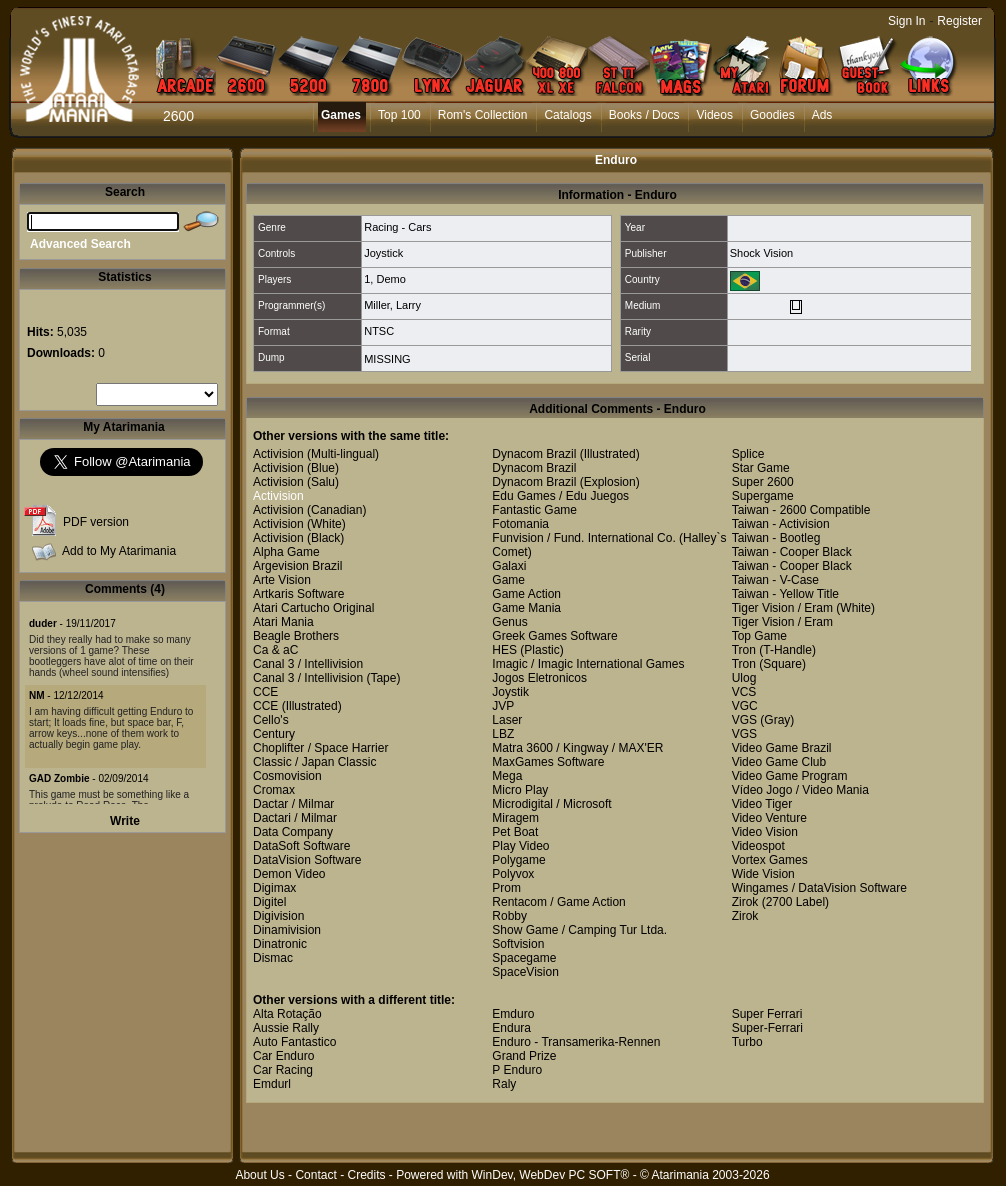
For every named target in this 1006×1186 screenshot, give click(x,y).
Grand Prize (524, 1056)
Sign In (906, 21)
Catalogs (567, 115)
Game (508, 580)
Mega (507, 776)
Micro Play (520, 790)
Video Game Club (779, 762)
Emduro (513, 1014)
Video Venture (769, 818)
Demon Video (289, 874)
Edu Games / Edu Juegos (560, 496)
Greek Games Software (554, 636)
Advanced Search (80, 244)
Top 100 (399, 115)
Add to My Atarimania (119, 551)
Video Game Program (790, 776)
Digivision (278, 916)
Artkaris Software (298, 594)
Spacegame (524, 958)
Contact (315, 1175)
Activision (278, 454)
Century (274, 734)
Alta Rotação (287, 1014)
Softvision (518, 944)
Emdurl (272, 1084)
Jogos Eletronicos (539, 678)
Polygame (518, 860)
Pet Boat (515, 832)
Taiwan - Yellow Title (785, 594)
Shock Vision (761, 253)
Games (341, 115)
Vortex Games (770, 860)
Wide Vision (763, 874)
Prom (506, 888)
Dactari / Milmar (295, 818)
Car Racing (283, 1070)
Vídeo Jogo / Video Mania (800, 790)
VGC (745, 706)
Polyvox (513, 874)
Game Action (526, 594)
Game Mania (526, 608)
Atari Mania (283, 622)
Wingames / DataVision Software (819, 888)
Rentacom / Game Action (558, 902)
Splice (748, 454)
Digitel (269, 902)
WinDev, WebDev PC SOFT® (551, 1175)
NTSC (379, 331)
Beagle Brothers (296, 636)
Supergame (763, 496)
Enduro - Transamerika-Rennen (576, 1042)
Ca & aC (275, 650)
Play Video (520, 846)
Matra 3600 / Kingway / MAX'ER (577, 748)
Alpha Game (286, 552)
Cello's (271, 720)
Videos (714, 115)
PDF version (96, 522)
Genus (509, 622)
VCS (744, 692)
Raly (504, 1084)
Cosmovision (287, 776)
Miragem (515, 818)
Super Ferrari (767, 1014)
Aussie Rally (286, 1028)
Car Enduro (283, 1056)
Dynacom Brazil (534, 454)
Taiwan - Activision (781, 524)
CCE (265, 692)
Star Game (761, 468)
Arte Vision (282, 580)
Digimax (274, 888)
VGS (744, 720)
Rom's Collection (483, 115)
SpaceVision (525, 972)
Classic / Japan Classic (314, 762)
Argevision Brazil (297, 566)
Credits (366, 1175)
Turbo (747, 1042)
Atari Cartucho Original (313, 608)
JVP (503, 706)
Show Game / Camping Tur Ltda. (579, 930)
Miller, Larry (392, 305)
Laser (507, 720)
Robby (509, 916)
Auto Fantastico (294, 1042)
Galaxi (509, 566)
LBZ (503, 734)
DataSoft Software (301, 846)
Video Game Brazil (782, 748)
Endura (511, 1028)
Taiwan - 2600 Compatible (801, 510)
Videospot (758, 846)
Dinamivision (287, 930)
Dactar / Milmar (293, 804)
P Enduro (517, 1070)
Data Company (293, 832)
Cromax (274, 790)
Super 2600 (763, 482)
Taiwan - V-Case (775, 580)
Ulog (744, 678)
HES (504, 650)
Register (959, 21)
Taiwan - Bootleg (776, 538)
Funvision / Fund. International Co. (583, 538)
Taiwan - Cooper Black (792, 552)
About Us (259, 1175)
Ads (822, 115)
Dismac (273, 958)
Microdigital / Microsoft (551, 804)
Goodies (772, 115)
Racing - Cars (397, 227)
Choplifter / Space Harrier (320, 748)
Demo (390, 279)
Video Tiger (762, 804)
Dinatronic (280, 944)
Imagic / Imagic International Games (588, 664)
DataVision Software (307, 860)
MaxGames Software (548, 762)
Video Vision (765, 832)
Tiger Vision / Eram (782, 608)
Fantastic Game (534, 510)
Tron (744, 650)
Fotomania (520, 524)
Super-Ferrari (767, 1028)
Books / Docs (644, 115)
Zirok (745, 902)
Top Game (759, 636)
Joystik (510, 692)
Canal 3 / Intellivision (308, 664)
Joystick (383, 253)
